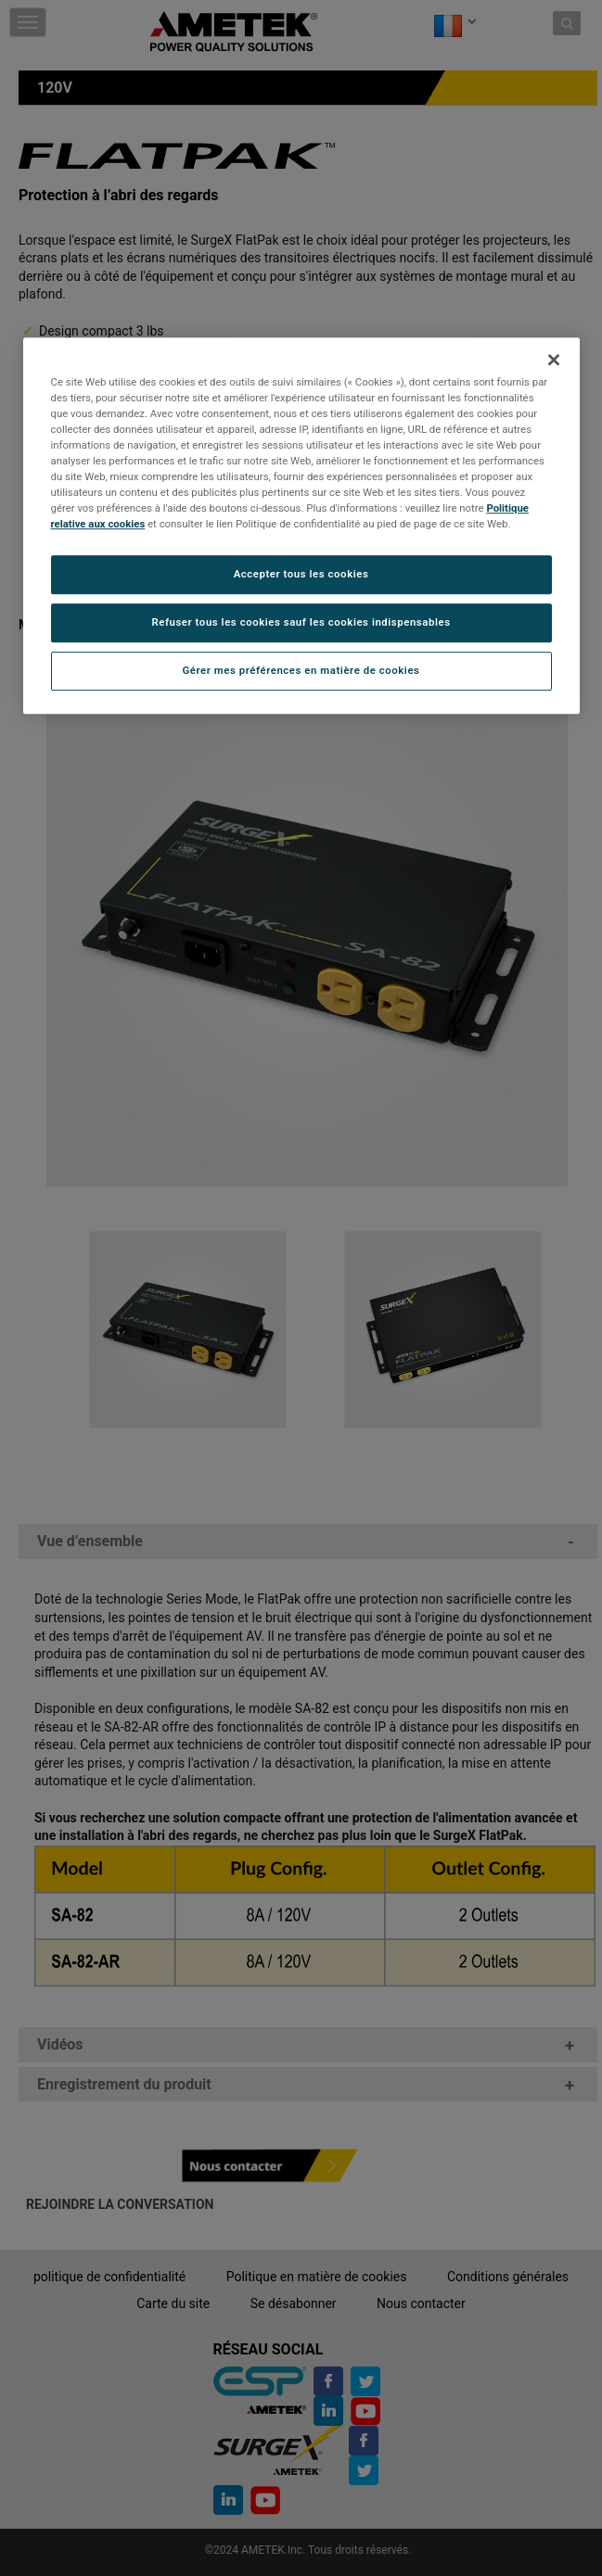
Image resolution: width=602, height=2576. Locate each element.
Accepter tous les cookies (301, 574)
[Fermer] (553, 359)
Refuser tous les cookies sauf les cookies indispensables (300, 622)
